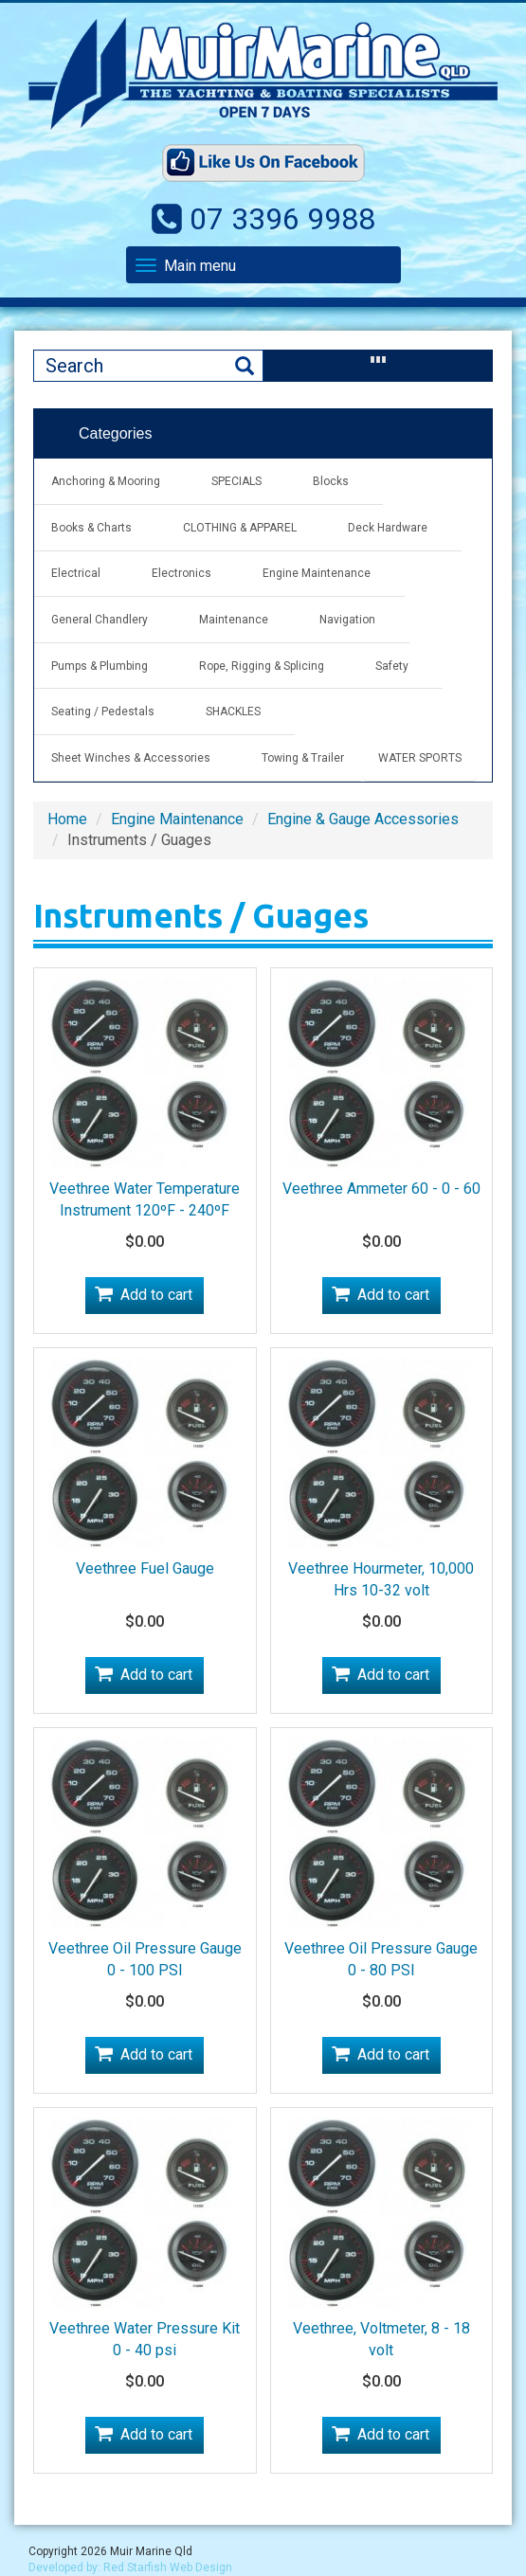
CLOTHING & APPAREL (240, 527)
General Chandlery (99, 619)
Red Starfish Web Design (167, 2567)
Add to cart (156, 1295)
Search (244, 366)
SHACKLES (233, 711)
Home (67, 819)
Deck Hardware (387, 527)
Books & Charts (91, 527)
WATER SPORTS (420, 758)
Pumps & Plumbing (99, 666)
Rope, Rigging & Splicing (261, 666)
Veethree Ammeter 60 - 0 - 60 (381, 1189)
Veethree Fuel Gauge (145, 1568)
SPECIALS (236, 481)
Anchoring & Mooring (105, 481)
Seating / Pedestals (102, 711)
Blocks (331, 481)
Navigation (347, 619)
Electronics (181, 573)
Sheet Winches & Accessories (130, 758)
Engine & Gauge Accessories (363, 819)
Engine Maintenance (317, 573)
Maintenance (233, 619)
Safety (391, 666)
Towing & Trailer (303, 758)
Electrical (75, 573)
